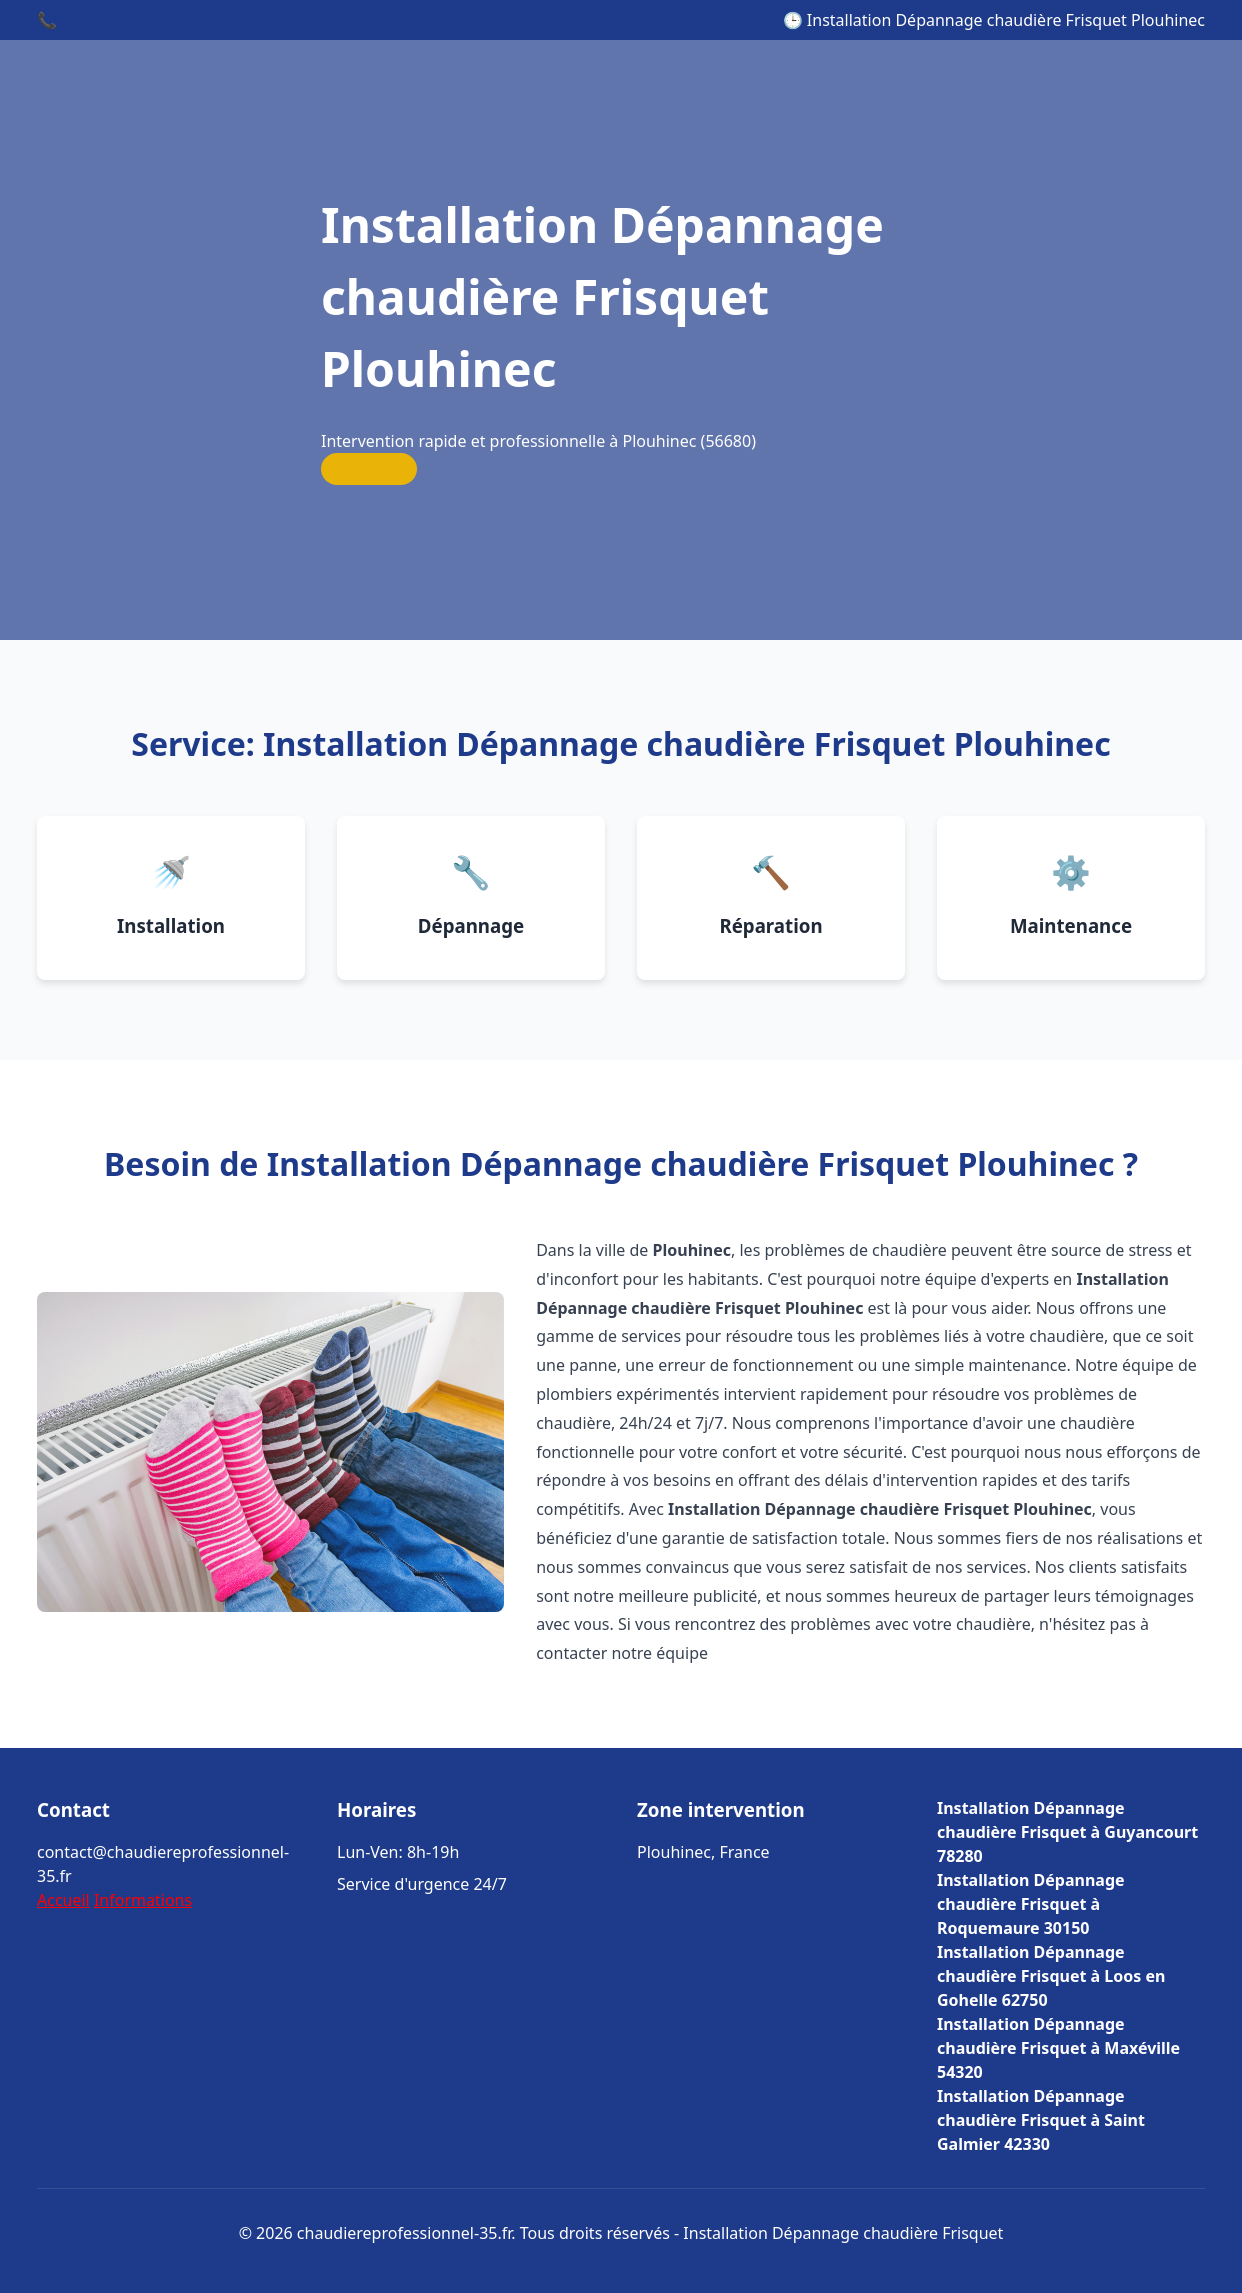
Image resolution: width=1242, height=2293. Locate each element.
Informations (143, 1900)
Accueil (63, 1900)
